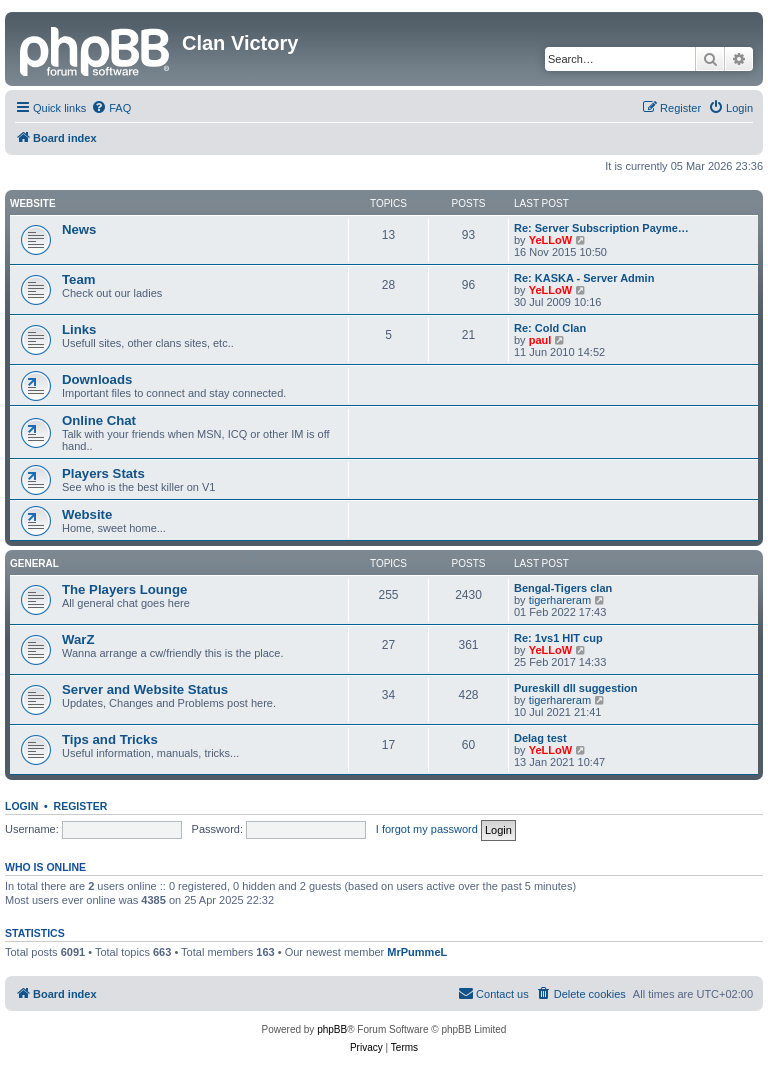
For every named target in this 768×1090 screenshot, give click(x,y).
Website (33, 203)
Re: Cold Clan (550, 328)
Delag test (540, 738)
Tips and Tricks (110, 739)
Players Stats (103, 473)
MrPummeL (417, 952)
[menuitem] (111, 108)
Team (78, 279)
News (79, 229)
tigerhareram (560, 600)
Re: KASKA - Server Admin (584, 278)
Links (79, 329)
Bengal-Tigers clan (563, 588)
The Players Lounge (124, 589)
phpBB (332, 1029)
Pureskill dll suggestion (575, 688)
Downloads (97, 379)
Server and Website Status (145, 689)
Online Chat (99, 420)
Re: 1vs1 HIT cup (558, 638)
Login (21, 806)
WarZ (78, 639)
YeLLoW (550, 240)
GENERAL (34, 563)
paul (540, 340)
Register (81, 806)
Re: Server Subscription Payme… (601, 228)
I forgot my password (427, 829)
